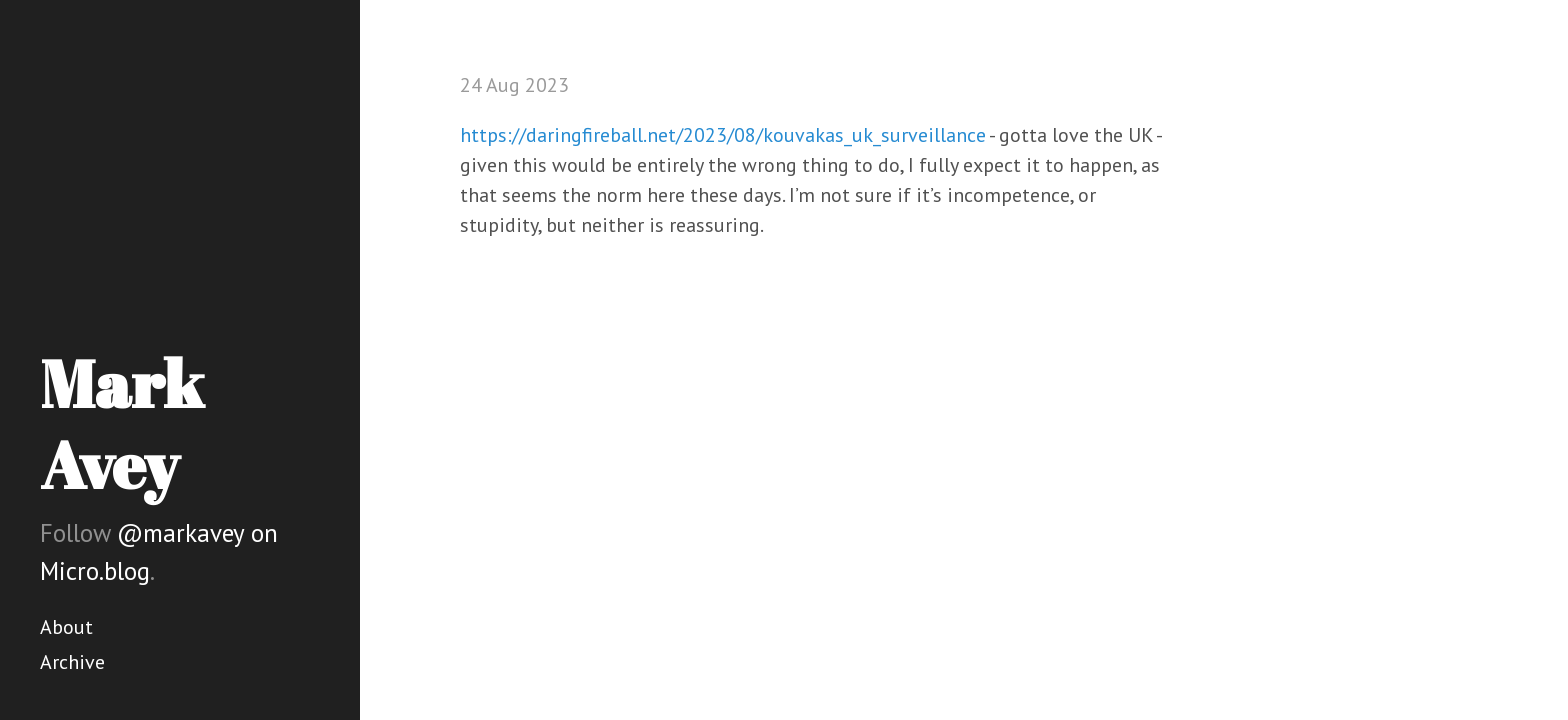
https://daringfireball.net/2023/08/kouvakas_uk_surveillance (723, 135)
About (66, 627)
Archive (72, 662)
